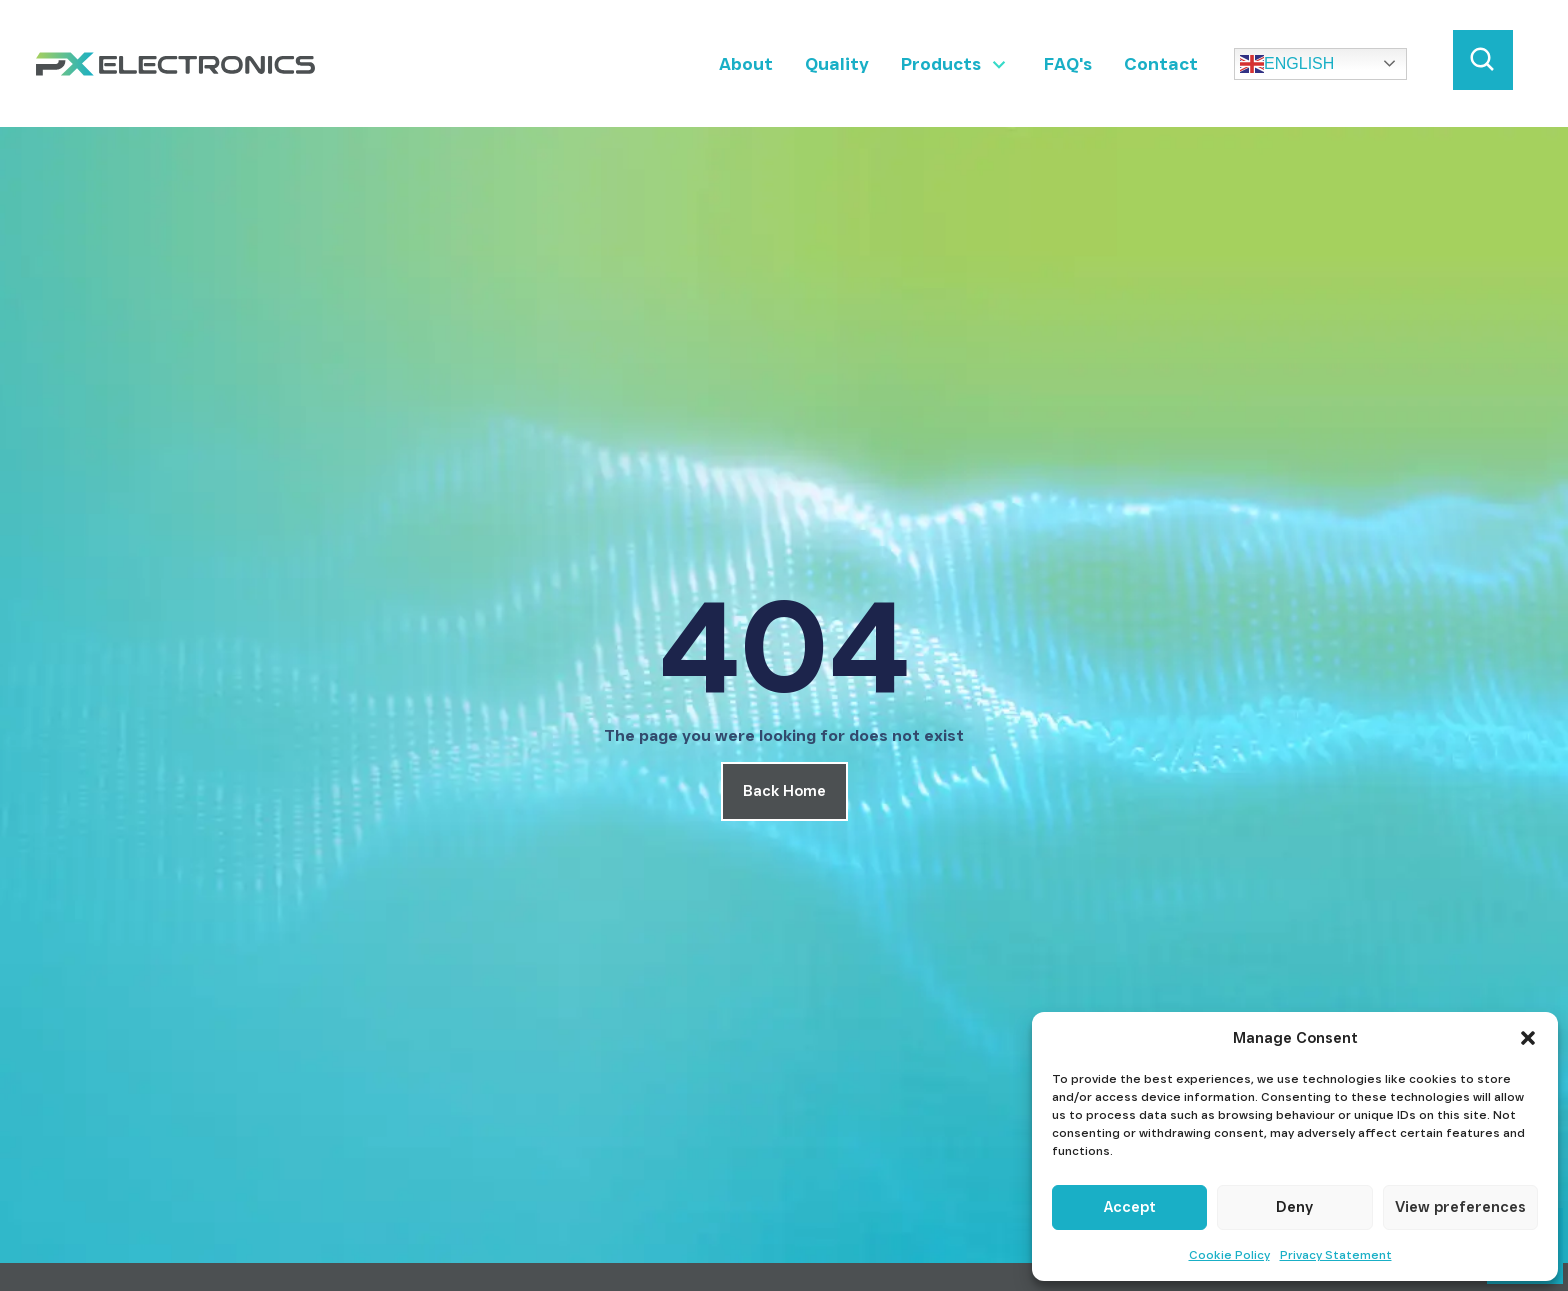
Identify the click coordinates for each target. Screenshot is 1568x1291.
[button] (1528, 1038)
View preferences (1460, 1207)
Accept (1130, 1207)
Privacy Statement (1336, 1254)
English (1287, 64)
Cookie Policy (1229, 1254)
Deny (1294, 1207)
